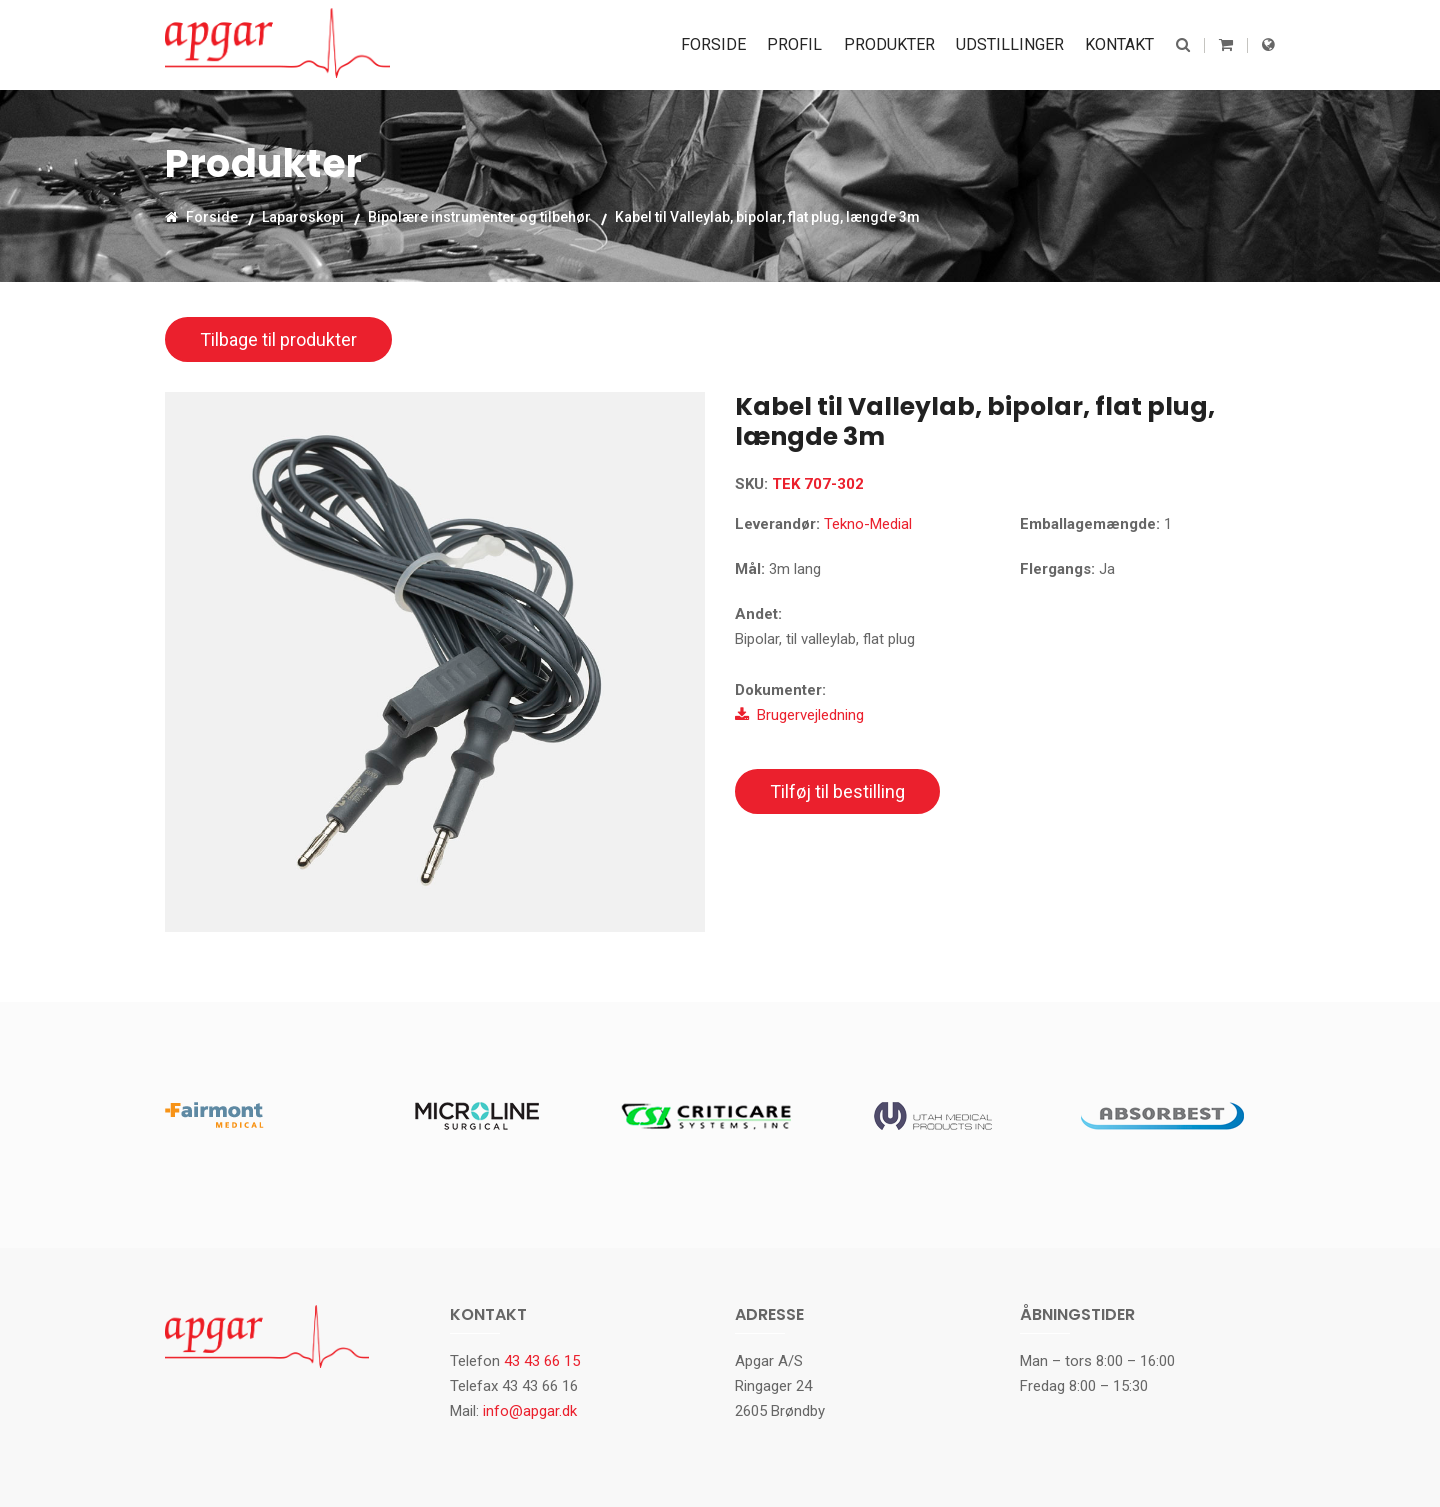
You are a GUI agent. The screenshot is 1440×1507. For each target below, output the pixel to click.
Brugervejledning (799, 715)
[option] (435, 662)
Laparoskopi (303, 217)
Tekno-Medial (868, 524)
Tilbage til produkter (278, 339)
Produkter (892, 44)
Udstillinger (1012, 44)
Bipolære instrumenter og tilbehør (479, 217)
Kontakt (1120, 44)
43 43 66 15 (542, 1361)
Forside (719, 44)
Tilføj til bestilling (837, 791)
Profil (799, 44)
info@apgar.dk (530, 1411)
